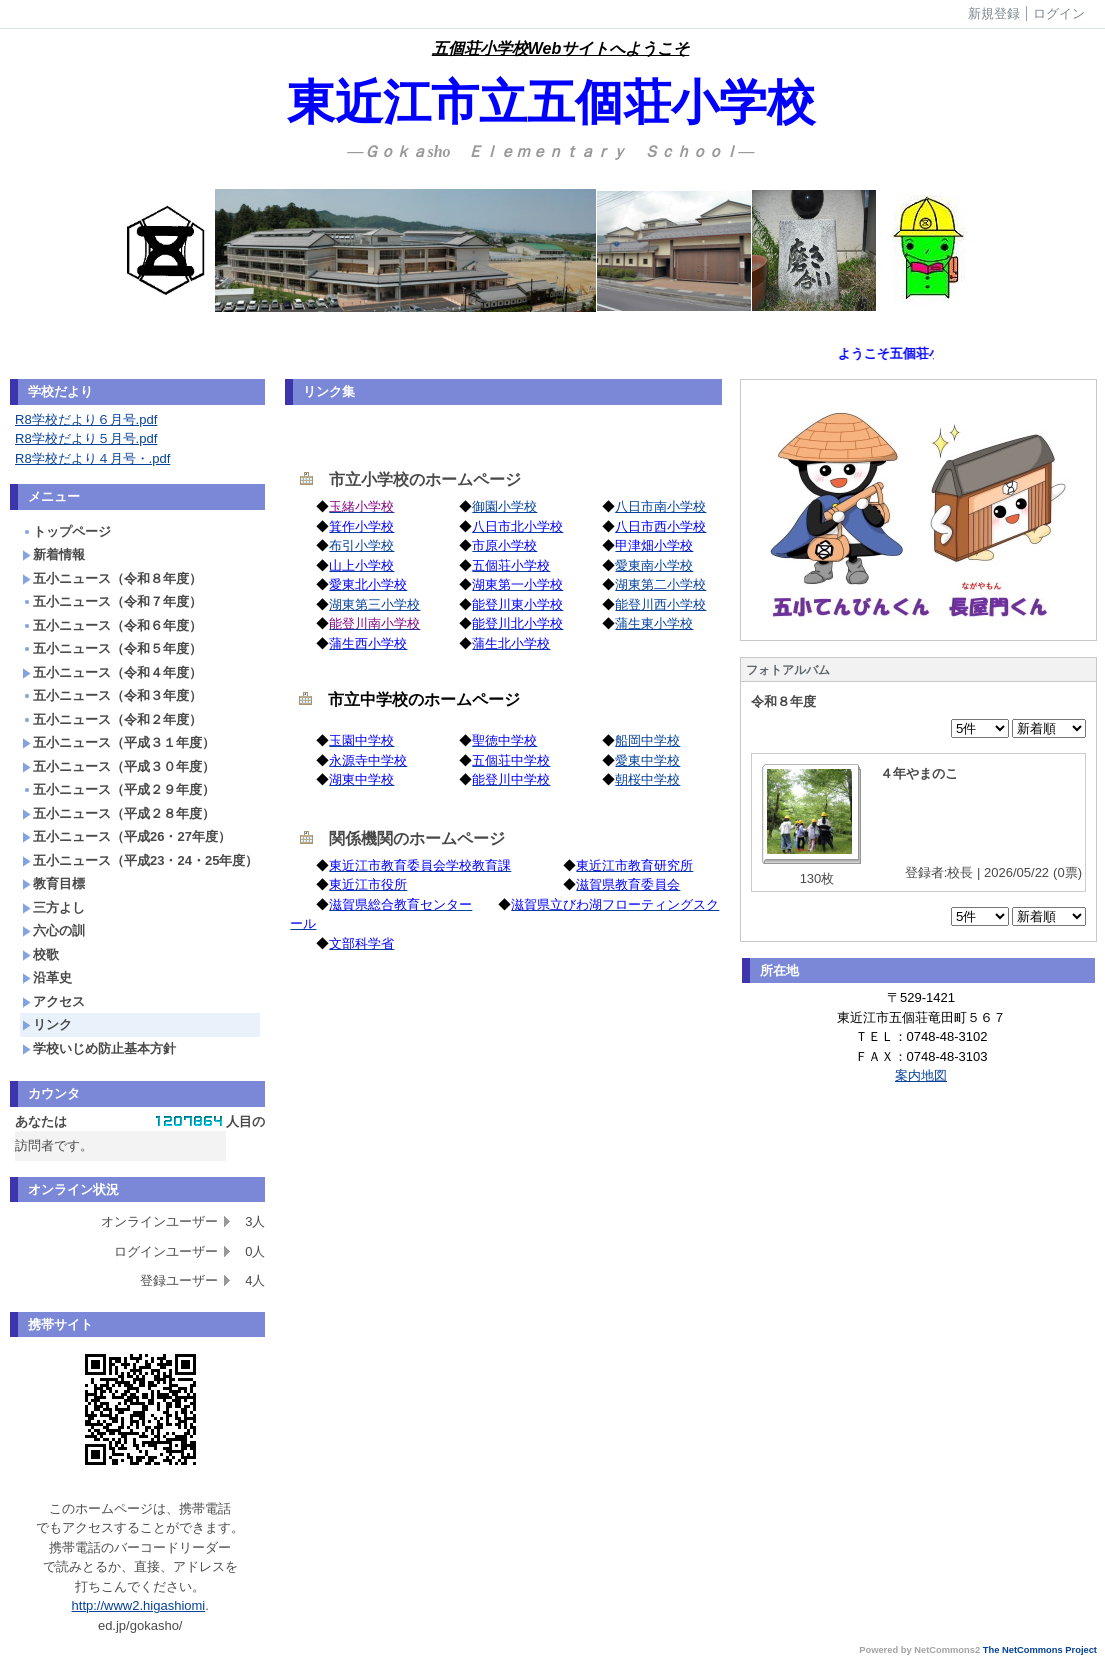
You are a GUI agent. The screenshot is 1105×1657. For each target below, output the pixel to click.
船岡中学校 (647, 740)
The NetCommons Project (1040, 1650)
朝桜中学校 (647, 779)
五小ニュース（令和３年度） (112, 695)
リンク (47, 1024)
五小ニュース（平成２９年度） (118, 789)
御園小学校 (504, 506)
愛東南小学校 (654, 565)
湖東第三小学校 (374, 604)
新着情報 (53, 554)
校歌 (40, 954)
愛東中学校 (647, 760)
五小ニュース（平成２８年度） (118, 813)
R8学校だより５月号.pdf (86, 438)
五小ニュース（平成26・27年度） (126, 836)
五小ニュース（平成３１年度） (118, 742)
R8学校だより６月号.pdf (86, 419)
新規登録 (994, 13)
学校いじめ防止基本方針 (99, 1048)
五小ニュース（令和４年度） (112, 672)
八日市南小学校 (660, 506)
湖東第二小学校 (660, 584)
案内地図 (921, 1075)
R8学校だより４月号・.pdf (92, 458)
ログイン (1059, 13)
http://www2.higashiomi (139, 1605)
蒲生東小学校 (654, 623)
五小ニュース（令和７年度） (112, 601)
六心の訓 (53, 930)
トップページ (66, 531)
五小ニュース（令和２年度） (112, 719)
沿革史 (47, 977)
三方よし (53, 907)
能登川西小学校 (660, 604)
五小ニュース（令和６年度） (112, 625)
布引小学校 (361, 545)
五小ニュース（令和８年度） (112, 578)
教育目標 (53, 883)
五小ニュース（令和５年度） (112, 648)
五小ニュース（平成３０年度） (118, 766)
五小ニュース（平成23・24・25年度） (140, 860)
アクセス (53, 1001)
